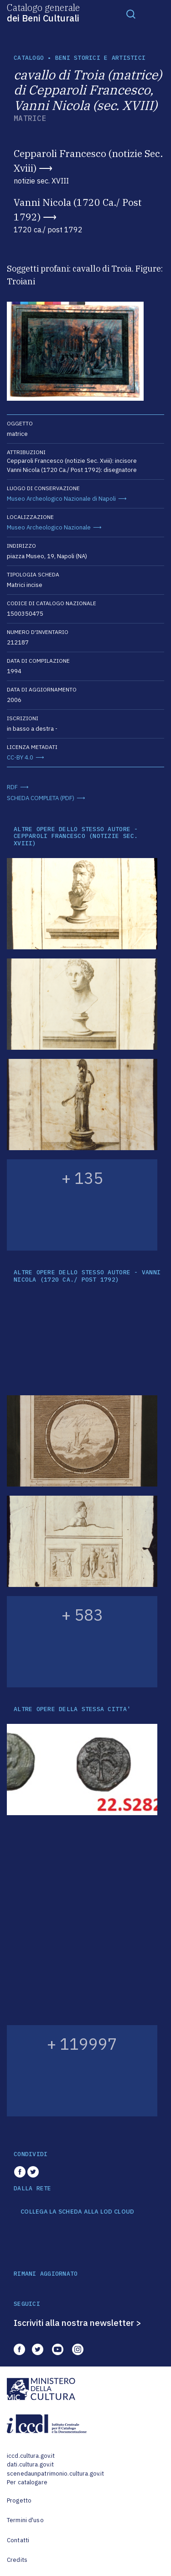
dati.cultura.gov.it (30, 2464)
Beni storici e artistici (100, 58)
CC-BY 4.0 (20, 757)
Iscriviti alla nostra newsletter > (77, 2322)
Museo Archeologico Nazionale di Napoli (61, 499)
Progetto (19, 2500)
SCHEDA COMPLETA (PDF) (40, 798)
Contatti (18, 2540)
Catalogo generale (43, 12)
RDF (12, 787)
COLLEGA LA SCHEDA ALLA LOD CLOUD (77, 2211)
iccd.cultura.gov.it (31, 2456)
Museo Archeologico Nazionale (49, 527)
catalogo (29, 58)
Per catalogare (27, 2482)
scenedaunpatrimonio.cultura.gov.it (55, 2473)
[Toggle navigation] (131, 13)
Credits (17, 2560)
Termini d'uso (25, 2520)
